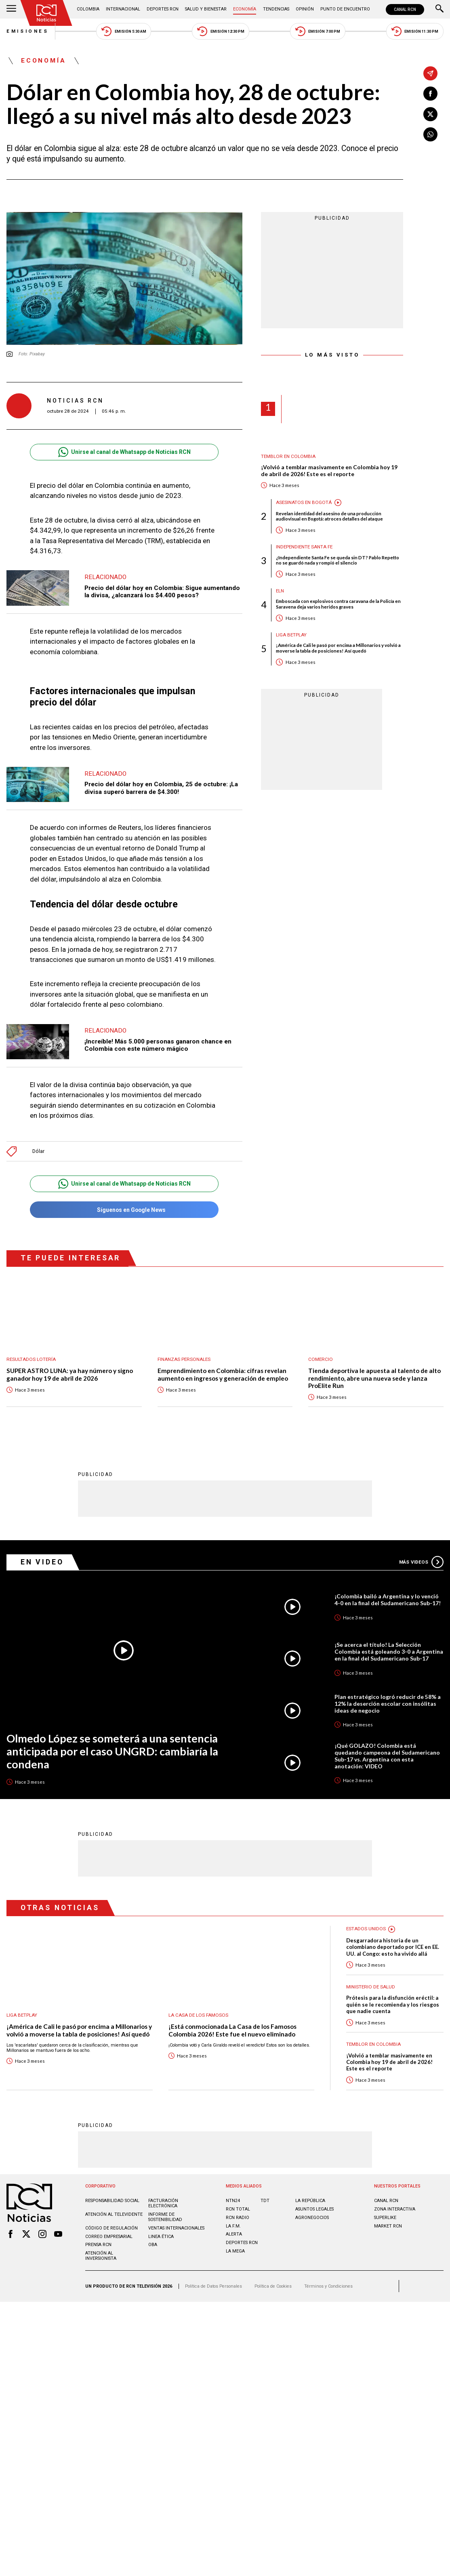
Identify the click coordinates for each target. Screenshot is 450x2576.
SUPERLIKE (385, 2217)
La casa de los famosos (198, 2015)
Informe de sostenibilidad (165, 2217)
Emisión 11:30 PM (415, 31)
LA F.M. (233, 2226)
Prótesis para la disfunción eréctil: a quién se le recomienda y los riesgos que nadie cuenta (392, 2004)
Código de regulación (111, 2228)
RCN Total (238, 2209)
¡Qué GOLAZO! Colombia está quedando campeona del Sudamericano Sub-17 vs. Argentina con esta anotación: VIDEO (387, 1756)
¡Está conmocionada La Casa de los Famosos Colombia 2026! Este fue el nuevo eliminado (232, 2030)
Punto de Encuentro (345, 9)
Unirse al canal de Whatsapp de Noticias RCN (124, 452)
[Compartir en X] (430, 114)
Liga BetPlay (291, 635)
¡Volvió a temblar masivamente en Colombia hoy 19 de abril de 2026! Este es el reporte (329, 470)
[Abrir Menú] (11, 9)
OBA (152, 2244)
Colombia (88, 9)
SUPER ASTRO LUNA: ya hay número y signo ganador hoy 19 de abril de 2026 (69, 1374)
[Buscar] (439, 9)
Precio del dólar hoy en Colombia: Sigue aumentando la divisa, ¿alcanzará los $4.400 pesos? (162, 591)
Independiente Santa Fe (304, 547)
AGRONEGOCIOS (312, 2217)
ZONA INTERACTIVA (394, 2209)
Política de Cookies (273, 2286)
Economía (244, 9)
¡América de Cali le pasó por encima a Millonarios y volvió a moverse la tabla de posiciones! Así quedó (338, 647)
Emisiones (27, 31)
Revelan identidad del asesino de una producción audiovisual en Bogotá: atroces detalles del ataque (329, 516)
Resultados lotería (31, 1359)
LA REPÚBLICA (310, 2200)
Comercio (320, 1359)
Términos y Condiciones (328, 2286)
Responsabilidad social (112, 2200)
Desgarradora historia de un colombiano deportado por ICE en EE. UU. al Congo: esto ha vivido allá (392, 1947)
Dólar (38, 1151)
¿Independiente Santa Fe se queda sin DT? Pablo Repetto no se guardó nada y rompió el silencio (337, 560)
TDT (265, 2200)
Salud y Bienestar (206, 9)
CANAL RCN (405, 9)
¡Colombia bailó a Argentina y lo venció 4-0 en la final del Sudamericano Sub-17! (387, 1599)
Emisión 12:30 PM (220, 31)
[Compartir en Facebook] (430, 94)
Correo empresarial (108, 2236)
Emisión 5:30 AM (123, 31)
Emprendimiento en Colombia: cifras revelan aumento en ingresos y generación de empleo (223, 1374)
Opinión (305, 9)
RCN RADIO (237, 2217)
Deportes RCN (163, 9)
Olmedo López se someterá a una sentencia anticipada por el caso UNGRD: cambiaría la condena (112, 1751)
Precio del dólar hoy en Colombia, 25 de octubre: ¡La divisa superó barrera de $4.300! (161, 788)
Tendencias (276, 9)
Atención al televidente (114, 2214)
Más (421, 1562)
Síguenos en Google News (124, 1209)
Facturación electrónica (163, 2203)
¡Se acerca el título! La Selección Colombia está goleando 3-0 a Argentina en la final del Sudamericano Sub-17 (388, 1651)
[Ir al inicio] (46, 13)
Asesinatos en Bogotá (304, 502)
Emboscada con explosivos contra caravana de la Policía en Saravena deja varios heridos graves (338, 603)
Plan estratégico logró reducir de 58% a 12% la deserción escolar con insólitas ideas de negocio (387, 1703)
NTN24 (233, 2200)
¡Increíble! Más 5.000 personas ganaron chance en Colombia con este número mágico (157, 1045)
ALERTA (234, 2234)
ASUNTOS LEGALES (314, 2209)
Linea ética (161, 2236)
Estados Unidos (366, 1928)
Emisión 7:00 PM (318, 31)
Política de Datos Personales (213, 2286)
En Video (42, 1562)
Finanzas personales (184, 1359)
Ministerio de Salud (370, 1987)
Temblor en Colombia (288, 456)
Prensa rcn (98, 2244)
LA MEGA (235, 2251)
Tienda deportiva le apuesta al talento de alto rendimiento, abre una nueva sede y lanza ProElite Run (374, 1378)
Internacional (123, 9)
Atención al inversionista (100, 2256)
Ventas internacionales (176, 2228)
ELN (280, 591)
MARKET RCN (388, 2226)
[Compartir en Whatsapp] (430, 135)
